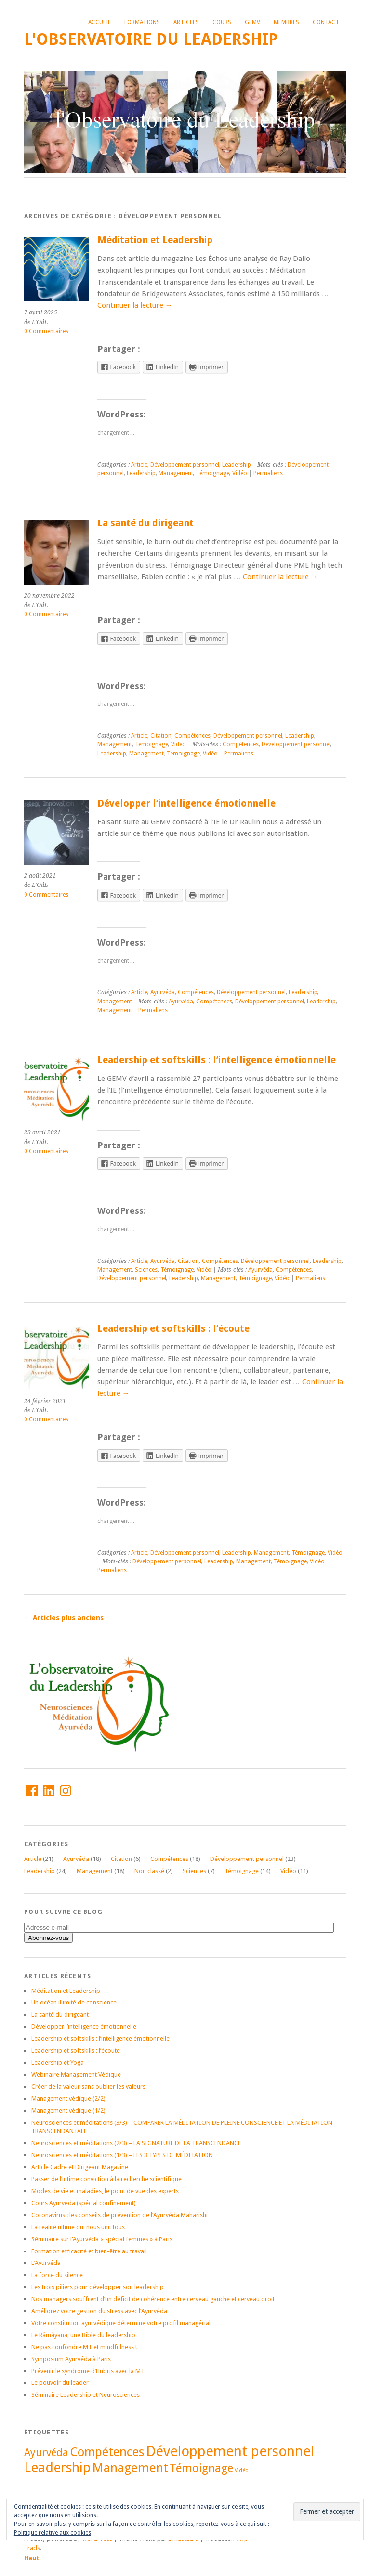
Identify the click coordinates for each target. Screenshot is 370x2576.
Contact (326, 22)
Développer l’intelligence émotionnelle (186, 803)
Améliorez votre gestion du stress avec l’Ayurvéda (99, 2311)
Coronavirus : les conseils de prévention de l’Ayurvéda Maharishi (119, 2215)
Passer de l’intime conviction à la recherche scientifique (106, 2179)
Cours (221, 22)
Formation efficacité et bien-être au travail (89, 2251)
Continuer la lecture (134, 305)
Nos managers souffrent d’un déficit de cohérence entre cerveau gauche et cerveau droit (153, 2299)
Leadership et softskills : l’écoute (173, 1328)
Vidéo (239, 473)
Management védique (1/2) (68, 2110)
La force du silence (57, 2274)
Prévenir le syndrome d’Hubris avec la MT (88, 2371)
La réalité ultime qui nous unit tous (78, 2227)
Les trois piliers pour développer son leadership (97, 2286)
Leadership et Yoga (57, 2062)
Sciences (146, 1269)
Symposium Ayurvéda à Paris (71, 2359)
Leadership (236, 464)
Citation (161, 735)
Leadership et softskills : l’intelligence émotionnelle (216, 1060)
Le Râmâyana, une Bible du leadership (83, 2335)
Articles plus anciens (64, 1618)
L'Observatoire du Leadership (151, 39)
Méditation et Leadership (154, 240)
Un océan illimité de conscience (74, 2002)
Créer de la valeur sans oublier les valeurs (88, 2086)
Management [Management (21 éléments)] (130, 2467)
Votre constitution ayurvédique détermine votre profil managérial (121, 2323)
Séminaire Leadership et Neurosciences (85, 2394)
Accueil (99, 22)
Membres (286, 22)
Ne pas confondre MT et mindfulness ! (84, 2347)
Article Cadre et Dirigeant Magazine (79, 2167)
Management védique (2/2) (68, 2098)
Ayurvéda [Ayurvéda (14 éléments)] (46, 2452)
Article (139, 464)
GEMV (252, 22)
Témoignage (212, 473)
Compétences (192, 735)
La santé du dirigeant (145, 523)
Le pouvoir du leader (60, 2382)
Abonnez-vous (48, 1937)
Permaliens (268, 473)
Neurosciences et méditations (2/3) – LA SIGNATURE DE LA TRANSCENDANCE (136, 2143)
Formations (142, 22)
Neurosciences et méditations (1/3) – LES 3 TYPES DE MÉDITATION (122, 2155)
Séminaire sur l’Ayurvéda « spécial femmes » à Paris (101, 2239)
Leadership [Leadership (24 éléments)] (57, 2467)
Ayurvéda (162, 992)
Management (176, 473)
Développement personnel (184, 464)
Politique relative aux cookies (52, 2532)
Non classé (149, 1870)
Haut (32, 2558)
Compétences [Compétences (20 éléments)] (107, 2452)
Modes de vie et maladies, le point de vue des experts (105, 2191)
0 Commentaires (46, 331)
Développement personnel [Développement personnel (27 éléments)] (230, 2451)
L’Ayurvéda (46, 2262)
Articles (186, 22)
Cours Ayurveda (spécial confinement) (83, 2203)
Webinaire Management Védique (76, 2074)
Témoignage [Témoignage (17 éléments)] (201, 2468)
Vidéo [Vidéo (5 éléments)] (242, 2470)
